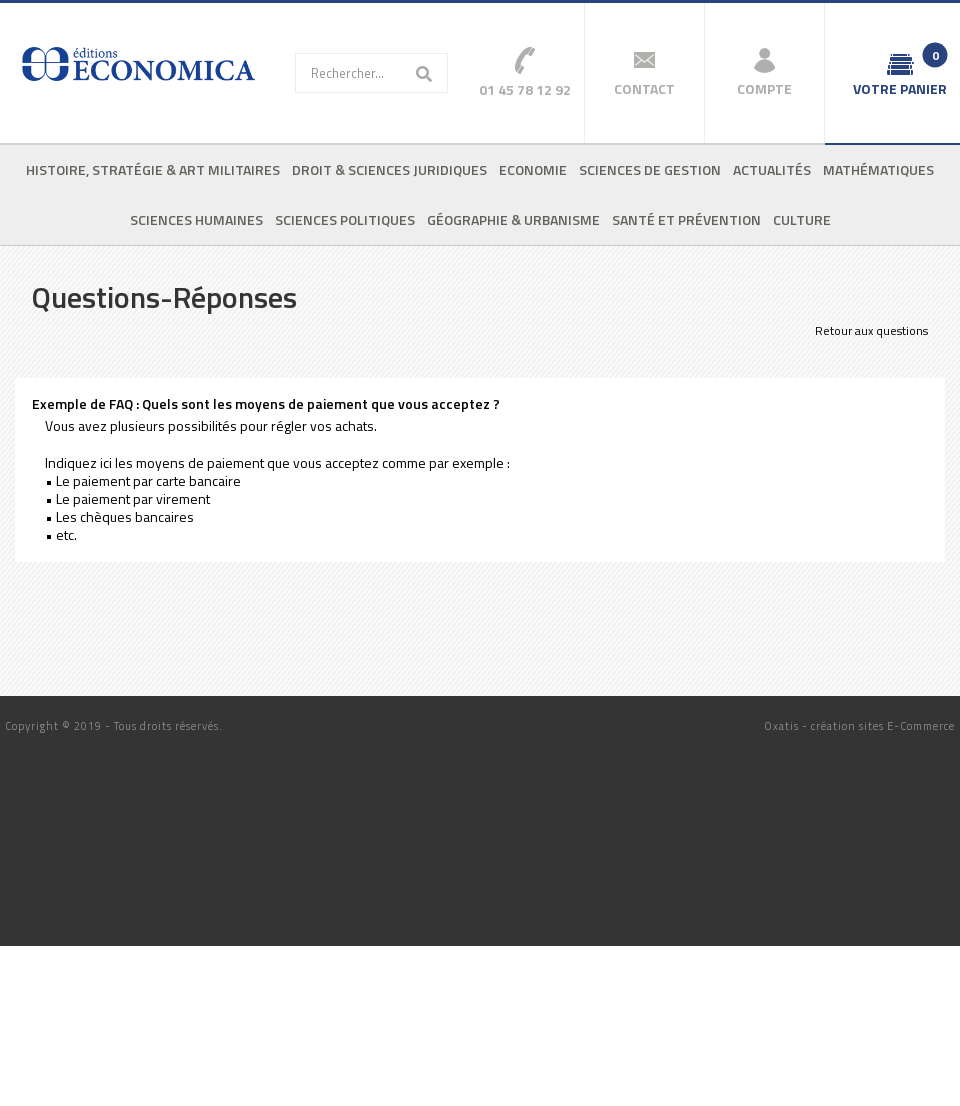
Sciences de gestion (650, 169)
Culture (802, 219)
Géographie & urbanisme (513, 219)
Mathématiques (878, 169)
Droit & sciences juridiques (389, 169)
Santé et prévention (686, 219)
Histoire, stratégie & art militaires (153, 169)
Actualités (772, 169)
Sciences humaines (196, 219)
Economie (533, 169)
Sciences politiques (345, 219)
